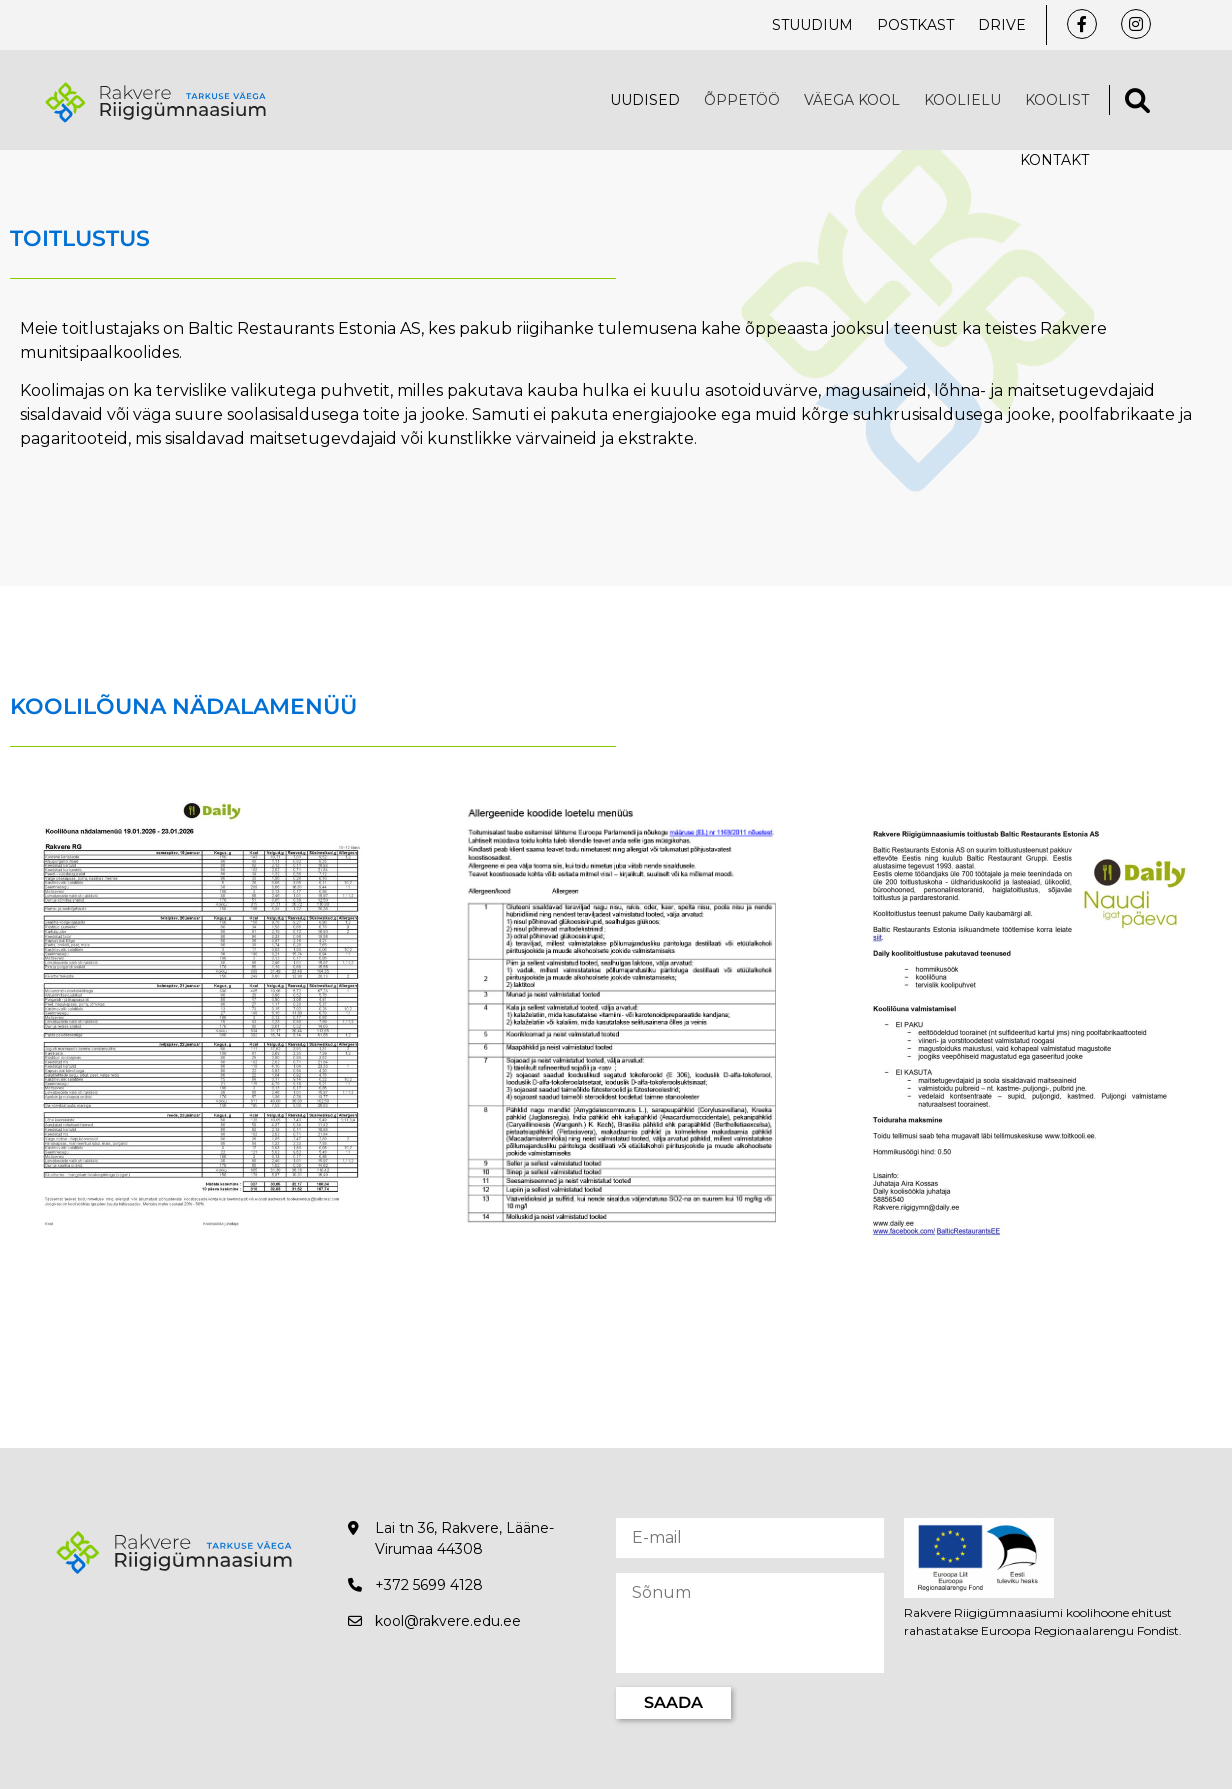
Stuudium (812, 25)
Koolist (1057, 100)
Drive (1002, 25)
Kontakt (1054, 160)
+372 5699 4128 (429, 1585)
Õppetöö (742, 100)
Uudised (645, 100)
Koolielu (962, 100)
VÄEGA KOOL (852, 100)
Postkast (915, 25)
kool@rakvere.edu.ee (448, 1621)
